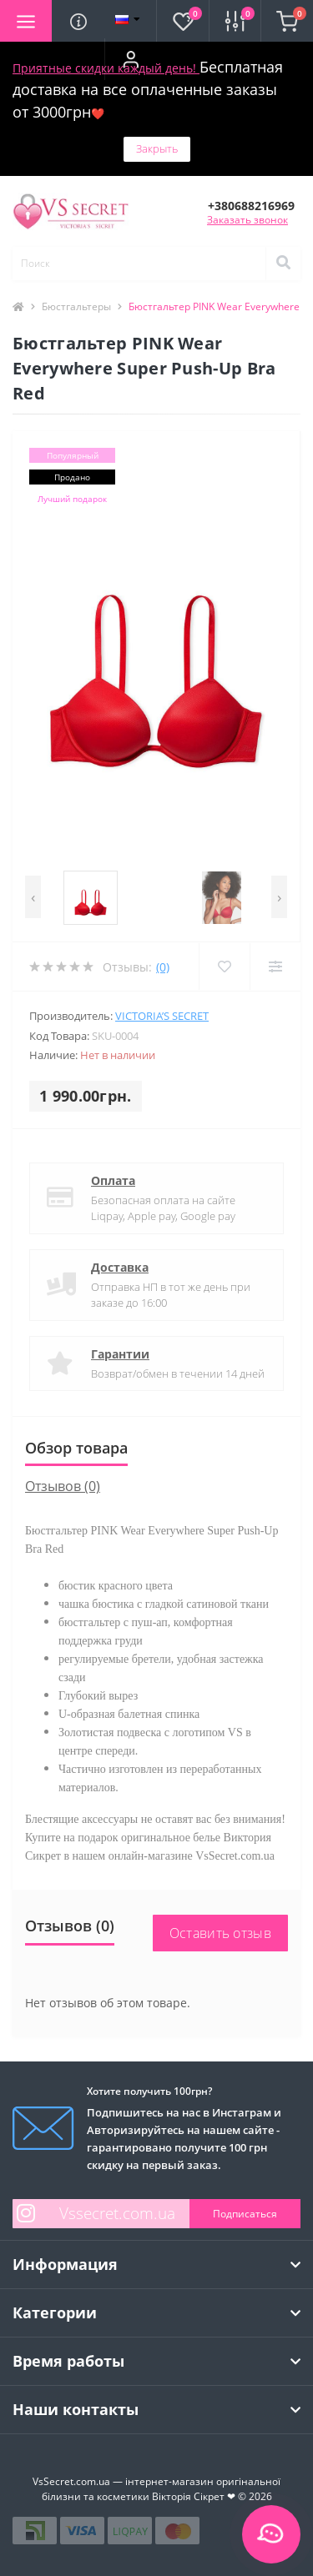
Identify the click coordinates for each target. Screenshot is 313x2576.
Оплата (113, 1180)
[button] (130, 59)
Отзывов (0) (62, 1486)
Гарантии (120, 1354)
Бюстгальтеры (76, 306)
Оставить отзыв (220, 1933)
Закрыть (157, 148)
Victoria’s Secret (162, 1015)
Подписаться (245, 2214)
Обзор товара (76, 1448)
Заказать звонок (247, 220)
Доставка (120, 1267)
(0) (162, 967)
